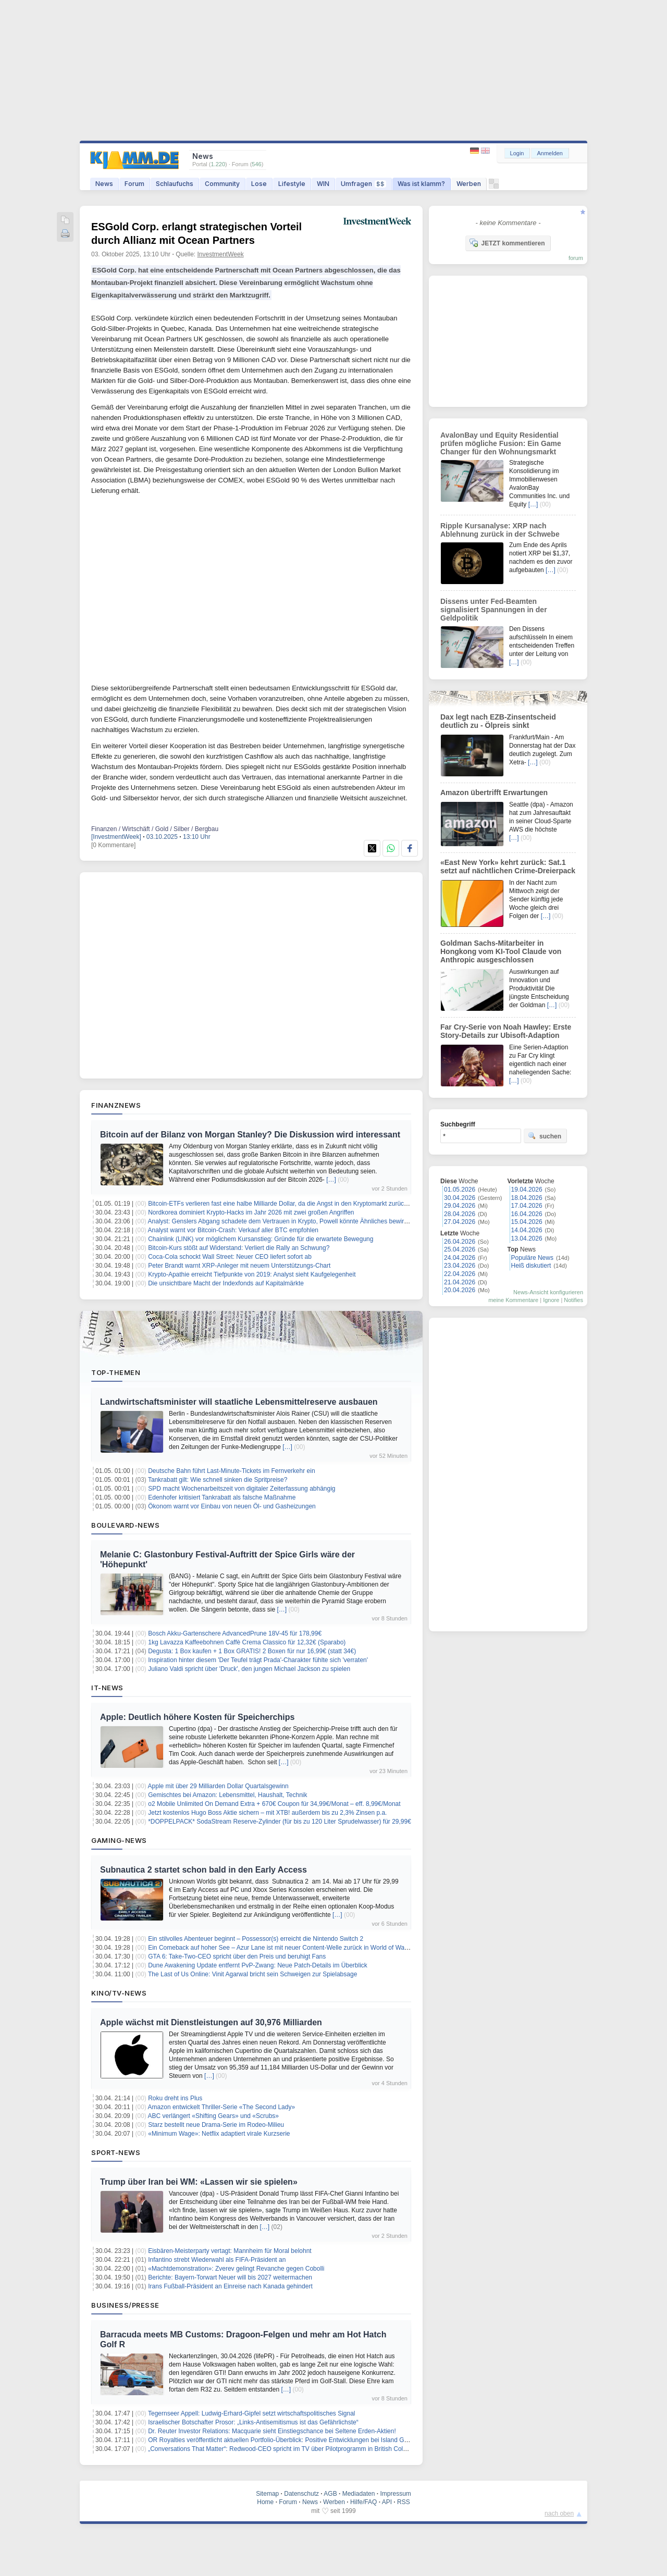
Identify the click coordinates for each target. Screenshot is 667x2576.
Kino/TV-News (118, 1993)
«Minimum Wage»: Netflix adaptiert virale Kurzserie (219, 2133)
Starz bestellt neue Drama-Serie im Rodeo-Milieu (216, 2124)
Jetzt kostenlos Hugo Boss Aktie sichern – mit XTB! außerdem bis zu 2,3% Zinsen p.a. (267, 1812)
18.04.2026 (526, 1198)
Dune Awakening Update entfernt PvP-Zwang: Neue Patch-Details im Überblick (257, 1965)
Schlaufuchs (174, 184)
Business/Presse (125, 2305)
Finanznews (116, 1105)
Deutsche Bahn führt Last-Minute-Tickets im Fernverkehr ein (231, 1471)
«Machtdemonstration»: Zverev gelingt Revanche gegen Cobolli (236, 2268)
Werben (468, 184)
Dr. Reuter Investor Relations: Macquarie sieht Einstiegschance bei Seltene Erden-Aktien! (272, 2431)
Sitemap (267, 2493)
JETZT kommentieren (507, 243)
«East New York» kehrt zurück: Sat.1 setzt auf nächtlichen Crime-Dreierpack (507, 866)
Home (265, 2502)
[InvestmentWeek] (116, 836)
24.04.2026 (459, 1257)
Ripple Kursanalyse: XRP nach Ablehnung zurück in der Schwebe (500, 530)
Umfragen (363, 184)
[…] (331, 1179)
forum (576, 258)
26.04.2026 (459, 1241)
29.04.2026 (459, 1205)
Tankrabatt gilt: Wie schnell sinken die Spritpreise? (217, 1479)
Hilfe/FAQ (363, 2502)
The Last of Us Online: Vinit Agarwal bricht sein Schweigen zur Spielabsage (252, 1974)
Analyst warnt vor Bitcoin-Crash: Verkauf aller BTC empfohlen (233, 1230)
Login (517, 153)
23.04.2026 (459, 1265)
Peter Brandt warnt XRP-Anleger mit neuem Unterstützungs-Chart (239, 1265)
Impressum (395, 2493)
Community (222, 184)
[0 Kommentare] (113, 845)
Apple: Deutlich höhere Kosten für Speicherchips (197, 1717)
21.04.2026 (459, 1282)
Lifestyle (291, 184)
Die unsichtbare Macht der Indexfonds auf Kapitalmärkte (226, 1283)
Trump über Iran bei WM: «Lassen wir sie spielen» (199, 2181)
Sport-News (115, 2152)
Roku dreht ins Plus (175, 2098)
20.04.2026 (459, 1290)
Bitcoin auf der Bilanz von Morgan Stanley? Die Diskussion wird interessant (250, 1134)
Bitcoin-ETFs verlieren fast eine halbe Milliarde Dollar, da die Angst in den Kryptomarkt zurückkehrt (284, 1203)
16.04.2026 (526, 1214)
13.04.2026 (526, 1238)
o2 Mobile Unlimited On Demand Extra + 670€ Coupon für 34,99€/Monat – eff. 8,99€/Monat (274, 1803)
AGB (330, 2493)
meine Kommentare (513, 1300)
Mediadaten (358, 2493)
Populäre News (532, 1257)
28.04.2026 (459, 1214)
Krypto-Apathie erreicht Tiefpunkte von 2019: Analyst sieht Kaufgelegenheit (251, 1274)
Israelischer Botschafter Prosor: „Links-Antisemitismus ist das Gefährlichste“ (253, 2422)
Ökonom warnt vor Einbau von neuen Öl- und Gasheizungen (232, 1506)
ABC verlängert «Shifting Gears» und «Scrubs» (213, 2116)
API (387, 2502)
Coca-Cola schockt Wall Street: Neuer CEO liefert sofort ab (230, 1256)
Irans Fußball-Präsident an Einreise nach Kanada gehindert (230, 2286)
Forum (134, 184)
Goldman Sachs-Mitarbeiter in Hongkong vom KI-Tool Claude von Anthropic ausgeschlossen (500, 951)
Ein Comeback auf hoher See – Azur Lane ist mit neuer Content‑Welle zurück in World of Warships (284, 1947)
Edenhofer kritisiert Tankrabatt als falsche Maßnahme (221, 1497)
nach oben (559, 2513)
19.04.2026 (526, 1189)
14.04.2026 (526, 1230)
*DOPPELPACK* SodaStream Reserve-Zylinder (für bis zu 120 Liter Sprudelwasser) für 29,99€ (279, 1821)
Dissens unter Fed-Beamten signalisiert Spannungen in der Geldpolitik (493, 609)
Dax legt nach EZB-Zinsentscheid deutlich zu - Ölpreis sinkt (498, 721)
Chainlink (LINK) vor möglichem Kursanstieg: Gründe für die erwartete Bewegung (260, 1239)
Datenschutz (301, 2493)
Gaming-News (119, 1840)
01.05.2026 (459, 1189)
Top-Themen (115, 1372)
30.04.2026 (459, 1198)
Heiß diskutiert (531, 1265)
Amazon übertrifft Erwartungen (494, 792)
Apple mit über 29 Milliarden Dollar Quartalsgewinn (218, 1786)
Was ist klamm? (421, 184)
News (104, 184)
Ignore (551, 1300)
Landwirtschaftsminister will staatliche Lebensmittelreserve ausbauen (239, 1401)
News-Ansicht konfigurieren (548, 1292)
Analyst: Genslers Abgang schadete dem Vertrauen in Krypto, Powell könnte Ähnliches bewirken (281, 1221)
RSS (403, 2502)
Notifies (573, 1300)
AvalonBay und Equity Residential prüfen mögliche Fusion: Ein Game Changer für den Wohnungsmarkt (500, 443)
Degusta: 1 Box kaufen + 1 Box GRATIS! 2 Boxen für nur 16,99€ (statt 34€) (252, 1651)
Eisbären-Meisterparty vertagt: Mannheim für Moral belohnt (229, 2251)
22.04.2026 (459, 1274)
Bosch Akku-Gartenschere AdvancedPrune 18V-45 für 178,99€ (235, 1633)
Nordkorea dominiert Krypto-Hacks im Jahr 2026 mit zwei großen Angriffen (251, 1212)
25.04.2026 (459, 1249)
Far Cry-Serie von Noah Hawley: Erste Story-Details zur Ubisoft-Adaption (505, 1031)
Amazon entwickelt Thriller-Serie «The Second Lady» (221, 2107)
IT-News (107, 1687)
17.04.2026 (526, 1205)
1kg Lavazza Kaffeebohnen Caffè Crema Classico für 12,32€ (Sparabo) (246, 1642)
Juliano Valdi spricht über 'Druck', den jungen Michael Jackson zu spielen (249, 1669)
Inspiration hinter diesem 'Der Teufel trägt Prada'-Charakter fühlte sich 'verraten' (258, 1660)
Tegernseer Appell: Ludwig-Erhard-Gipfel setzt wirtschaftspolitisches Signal (251, 2413)
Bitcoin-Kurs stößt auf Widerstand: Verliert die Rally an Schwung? (238, 1248)
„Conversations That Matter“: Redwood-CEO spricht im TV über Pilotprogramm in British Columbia (284, 2449)
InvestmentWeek (220, 254)
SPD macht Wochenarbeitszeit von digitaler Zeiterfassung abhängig (241, 1488)
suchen (544, 1136)
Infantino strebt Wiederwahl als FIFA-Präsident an (217, 2259)
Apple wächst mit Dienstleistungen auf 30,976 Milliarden (211, 2022)
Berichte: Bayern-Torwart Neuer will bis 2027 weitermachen (230, 2277)
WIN (323, 184)
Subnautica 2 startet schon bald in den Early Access (203, 1869)
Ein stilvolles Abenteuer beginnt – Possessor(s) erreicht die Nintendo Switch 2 (255, 1938)
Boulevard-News (125, 1525)
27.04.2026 (459, 1221)
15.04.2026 (526, 1221)
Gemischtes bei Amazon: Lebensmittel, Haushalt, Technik (227, 1795)
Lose (259, 184)
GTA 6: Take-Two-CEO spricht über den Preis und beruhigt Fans (237, 1956)
